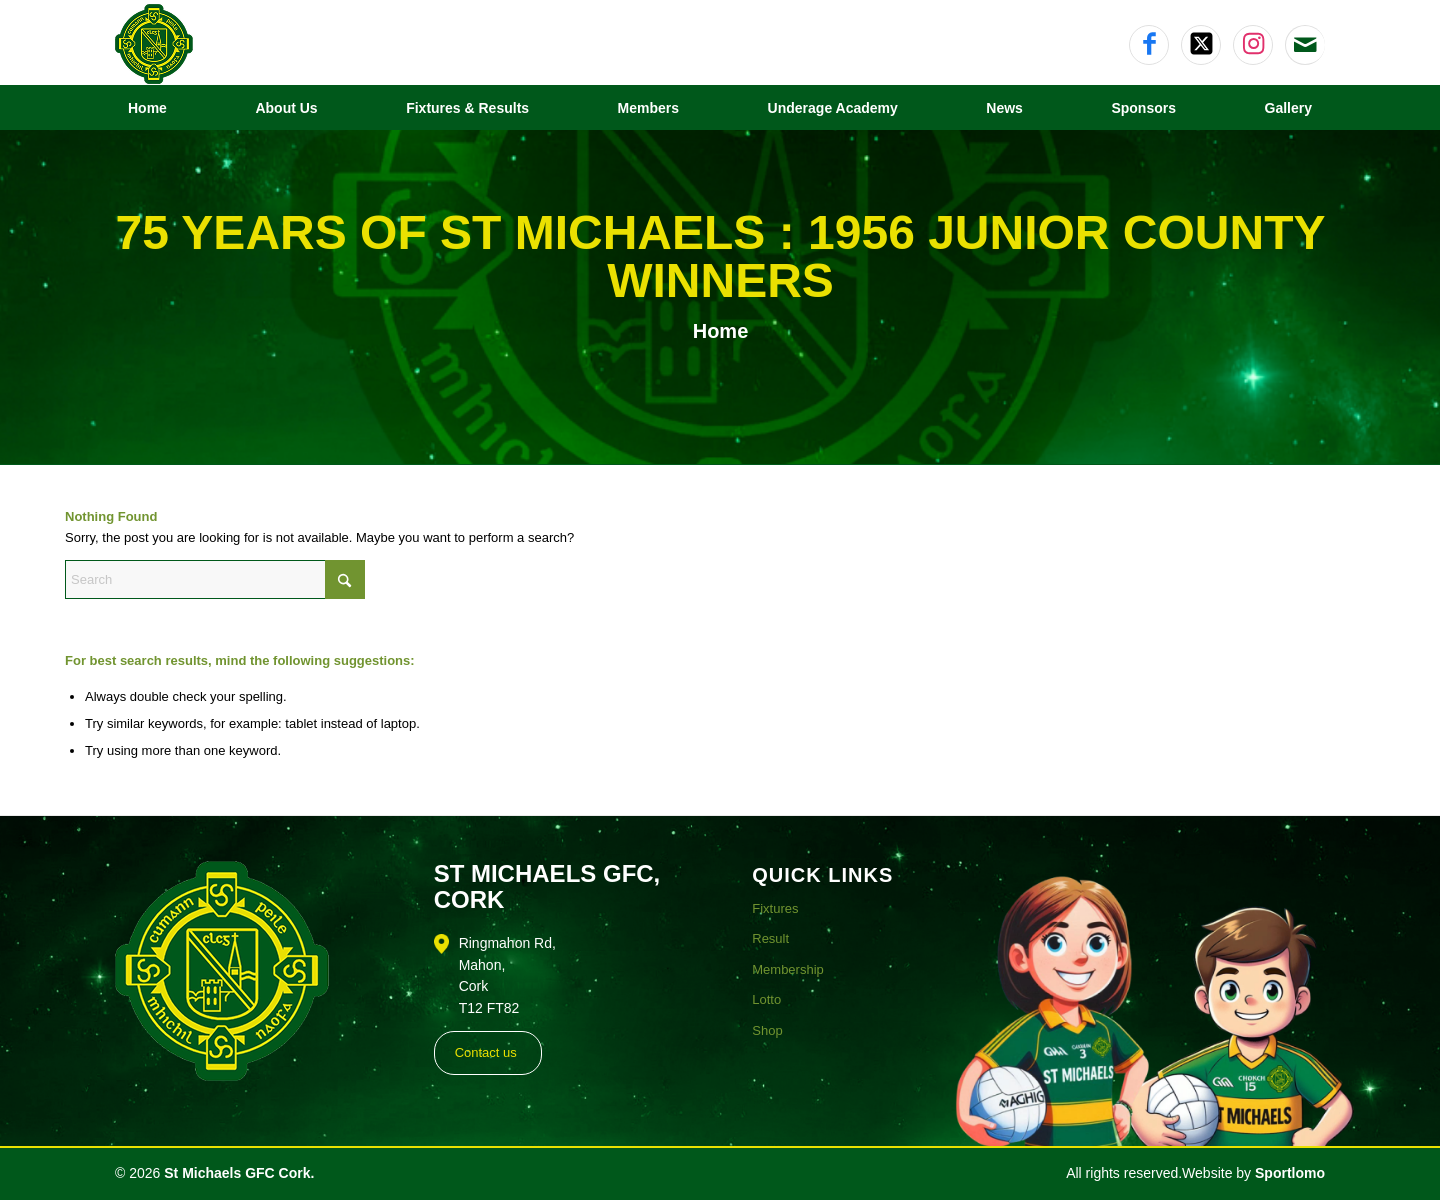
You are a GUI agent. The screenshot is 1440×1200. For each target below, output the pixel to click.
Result (770, 938)
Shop (767, 1030)
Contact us (486, 1052)
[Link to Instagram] (1253, 45)
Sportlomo (1290, 1173)
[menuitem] (147, 108)
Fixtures (775, 908)
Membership (788, 969)
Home (721, 331)
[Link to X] (1201, 45)
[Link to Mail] (1305, 45)
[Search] (215, 579)
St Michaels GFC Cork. (239, 1173)
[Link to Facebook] (1149, 45)
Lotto (766, 999)
